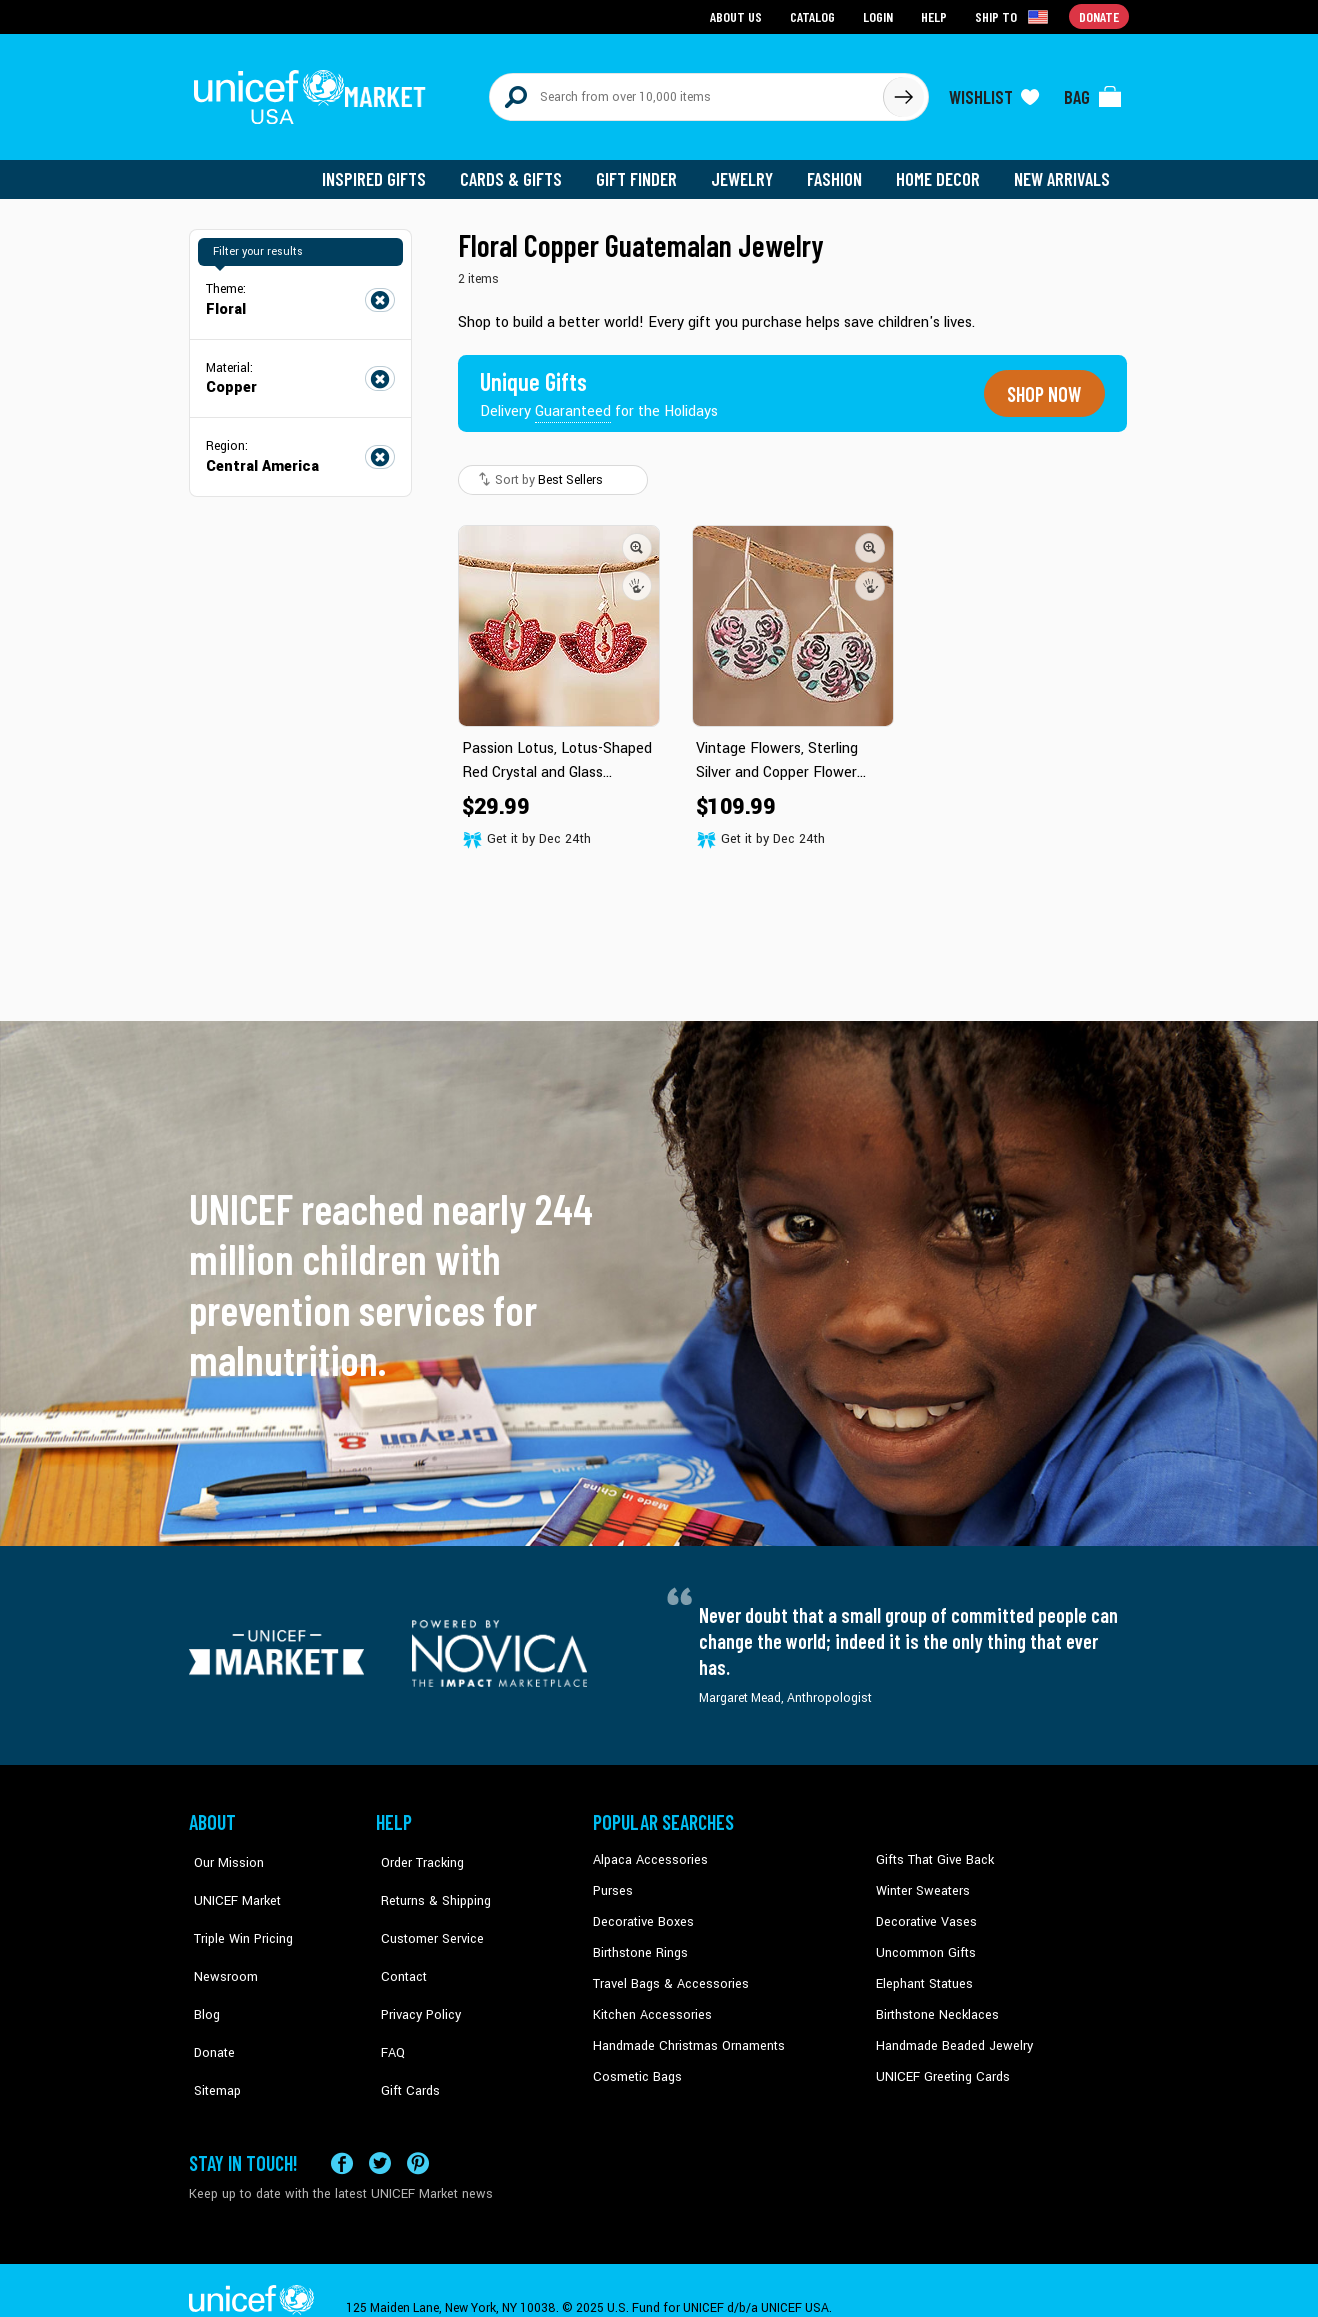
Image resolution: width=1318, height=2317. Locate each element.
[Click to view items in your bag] (1093, 92)
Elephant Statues (923, 1970)
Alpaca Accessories (647, 1848)
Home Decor (941, 170)
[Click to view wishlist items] (994, 92)
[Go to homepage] (314, 92)
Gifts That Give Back (931, 1848)
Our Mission (223, 1848)
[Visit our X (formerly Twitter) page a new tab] (380, 2128)
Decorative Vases (924, 1909)
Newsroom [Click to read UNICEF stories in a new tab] (219, 1940)
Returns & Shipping (429, 1879)
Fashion (840, 170)
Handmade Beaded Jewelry (950, 2031)
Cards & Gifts (522, 170)
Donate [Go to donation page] (1099, 15)
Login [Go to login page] (880, 15)
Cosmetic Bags (635, 2061)
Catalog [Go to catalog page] (815, 15)
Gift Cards (404, 2031)
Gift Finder (645, 170)
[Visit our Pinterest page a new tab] (418, 2128)
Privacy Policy (414, 1970)
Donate (209, 2000)
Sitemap (212, 2031)
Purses (612, 1879)
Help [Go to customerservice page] (936, 15)
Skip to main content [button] (659, 0)
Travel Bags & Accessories (666, 1970)
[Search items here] (686, 92)
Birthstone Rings (639, 1940)
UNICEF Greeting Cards (938, 2061)
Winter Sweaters (920, 1879)
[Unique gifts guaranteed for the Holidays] (601, 384)
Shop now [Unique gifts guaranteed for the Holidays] (1041, 384)
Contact (398, 1940)
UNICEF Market (229, 1879)
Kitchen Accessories (649, 2000)
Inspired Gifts (388, 170)
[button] (637, 537)
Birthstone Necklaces (934, 2000)
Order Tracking (416, 1848)
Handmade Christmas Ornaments (686, 2031)
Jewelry (749, 170)
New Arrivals (1063, 170)
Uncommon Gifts (924, 1940)
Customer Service (424, 1909)
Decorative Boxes (641, 1909)
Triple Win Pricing (236, 1909)
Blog (202, 1970)
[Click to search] (903, 92)
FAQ (388, 2000)
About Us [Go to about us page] (739, 15)
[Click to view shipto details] (1014, 16)
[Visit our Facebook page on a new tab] (342, 2128)
